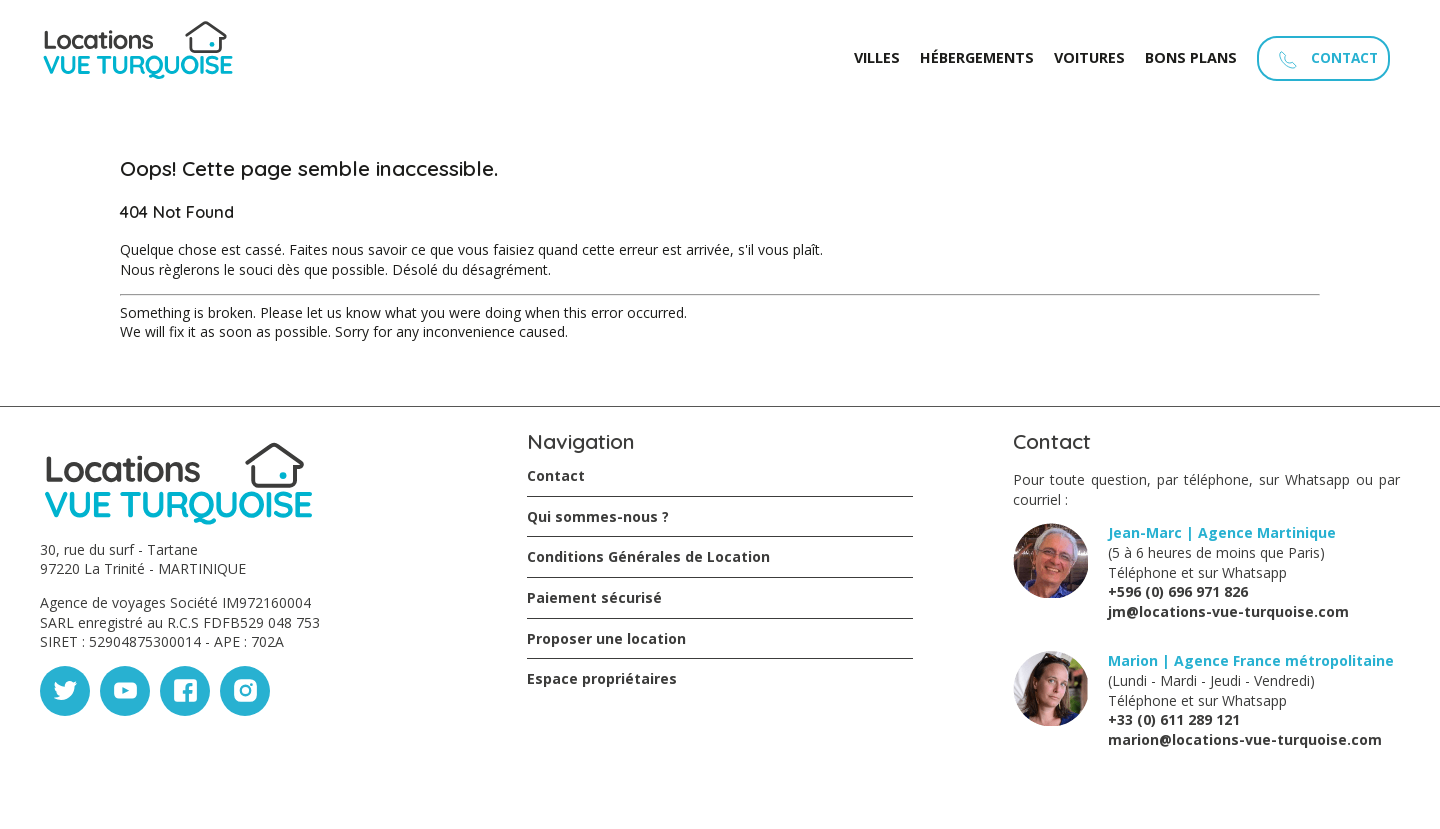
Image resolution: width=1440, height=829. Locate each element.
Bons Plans (1191, 57)
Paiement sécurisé (594, 597)
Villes (877, 57)
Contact (556, 475)
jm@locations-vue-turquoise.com (1228, 611)
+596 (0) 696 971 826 (1178, 591)
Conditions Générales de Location (648, 556)
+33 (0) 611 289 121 (1174, 719)
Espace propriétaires (602, 678)
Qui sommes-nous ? (598, 516)
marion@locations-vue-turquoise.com (1245, 739)
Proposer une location (606, 638)
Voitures (1089, 57)
